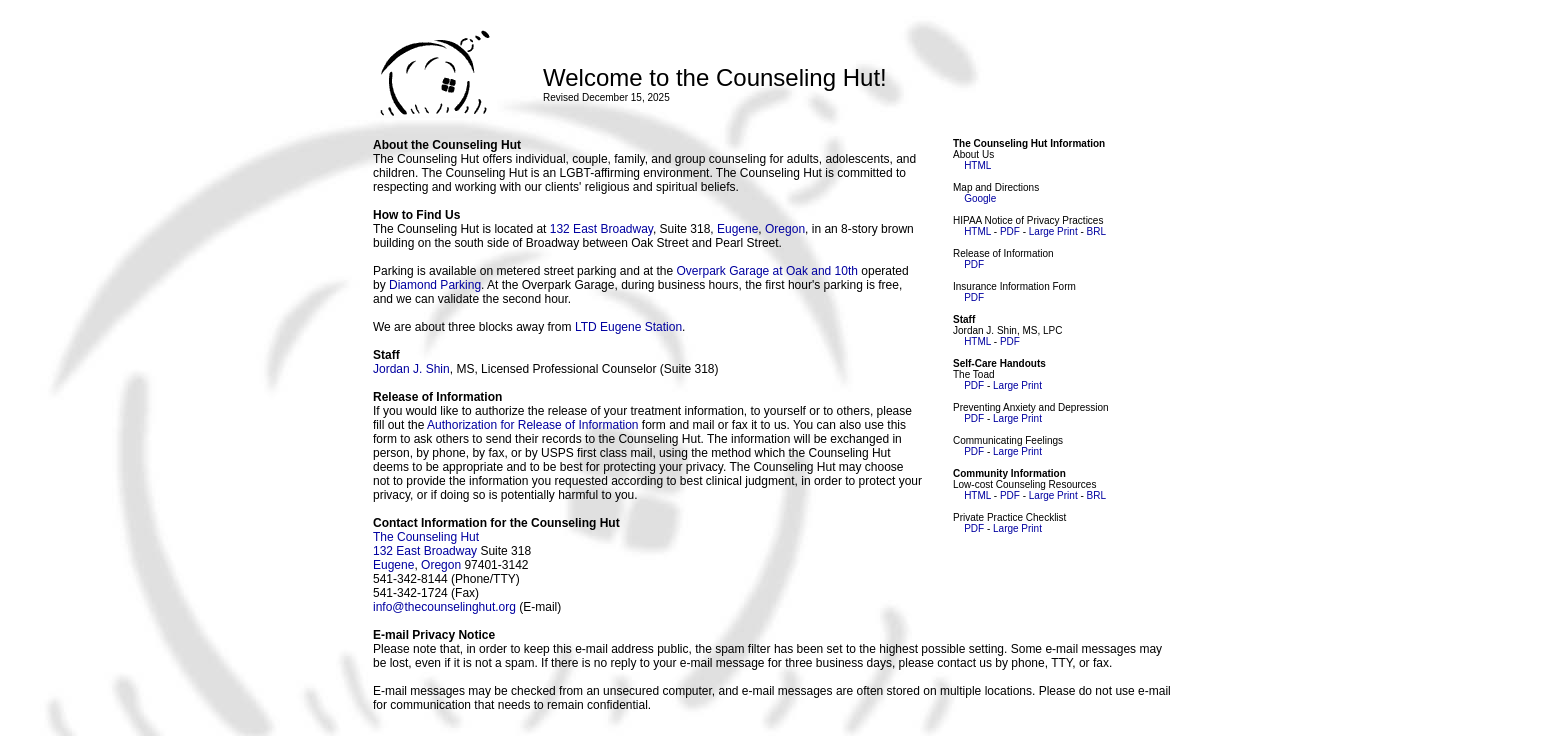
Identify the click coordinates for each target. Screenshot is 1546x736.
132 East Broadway (601, 229)
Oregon (785, 229)
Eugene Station (641, 327)
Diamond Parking (435, 285)
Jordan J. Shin (411, 369)
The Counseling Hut (426, 537)
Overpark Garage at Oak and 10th (767, 271)
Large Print (1053, 231)
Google (980, 198)
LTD (586, 327)
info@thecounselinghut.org (444, 607)
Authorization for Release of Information (532, 425)
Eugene (737, 229)
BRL (1096, 231)
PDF (1010, 231)
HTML (977, 165)
